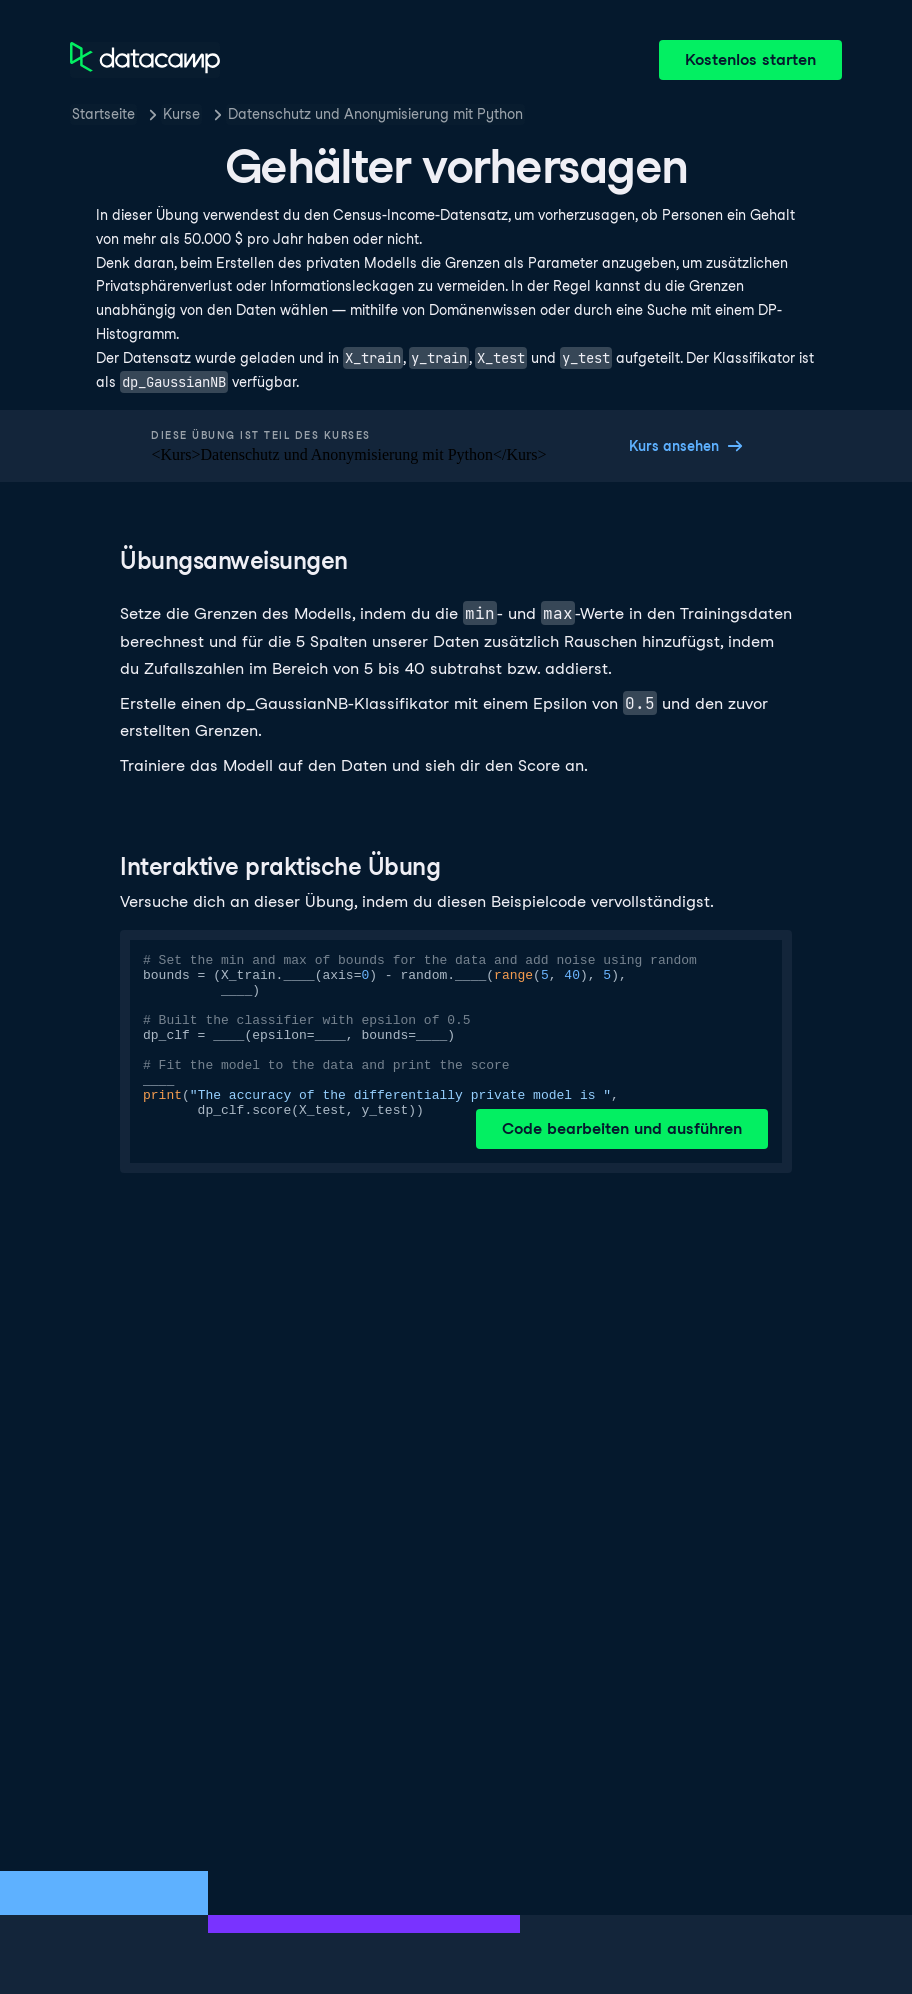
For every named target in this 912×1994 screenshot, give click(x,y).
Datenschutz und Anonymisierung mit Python (375, 114)
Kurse (181, 114)
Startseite (103, 114)
